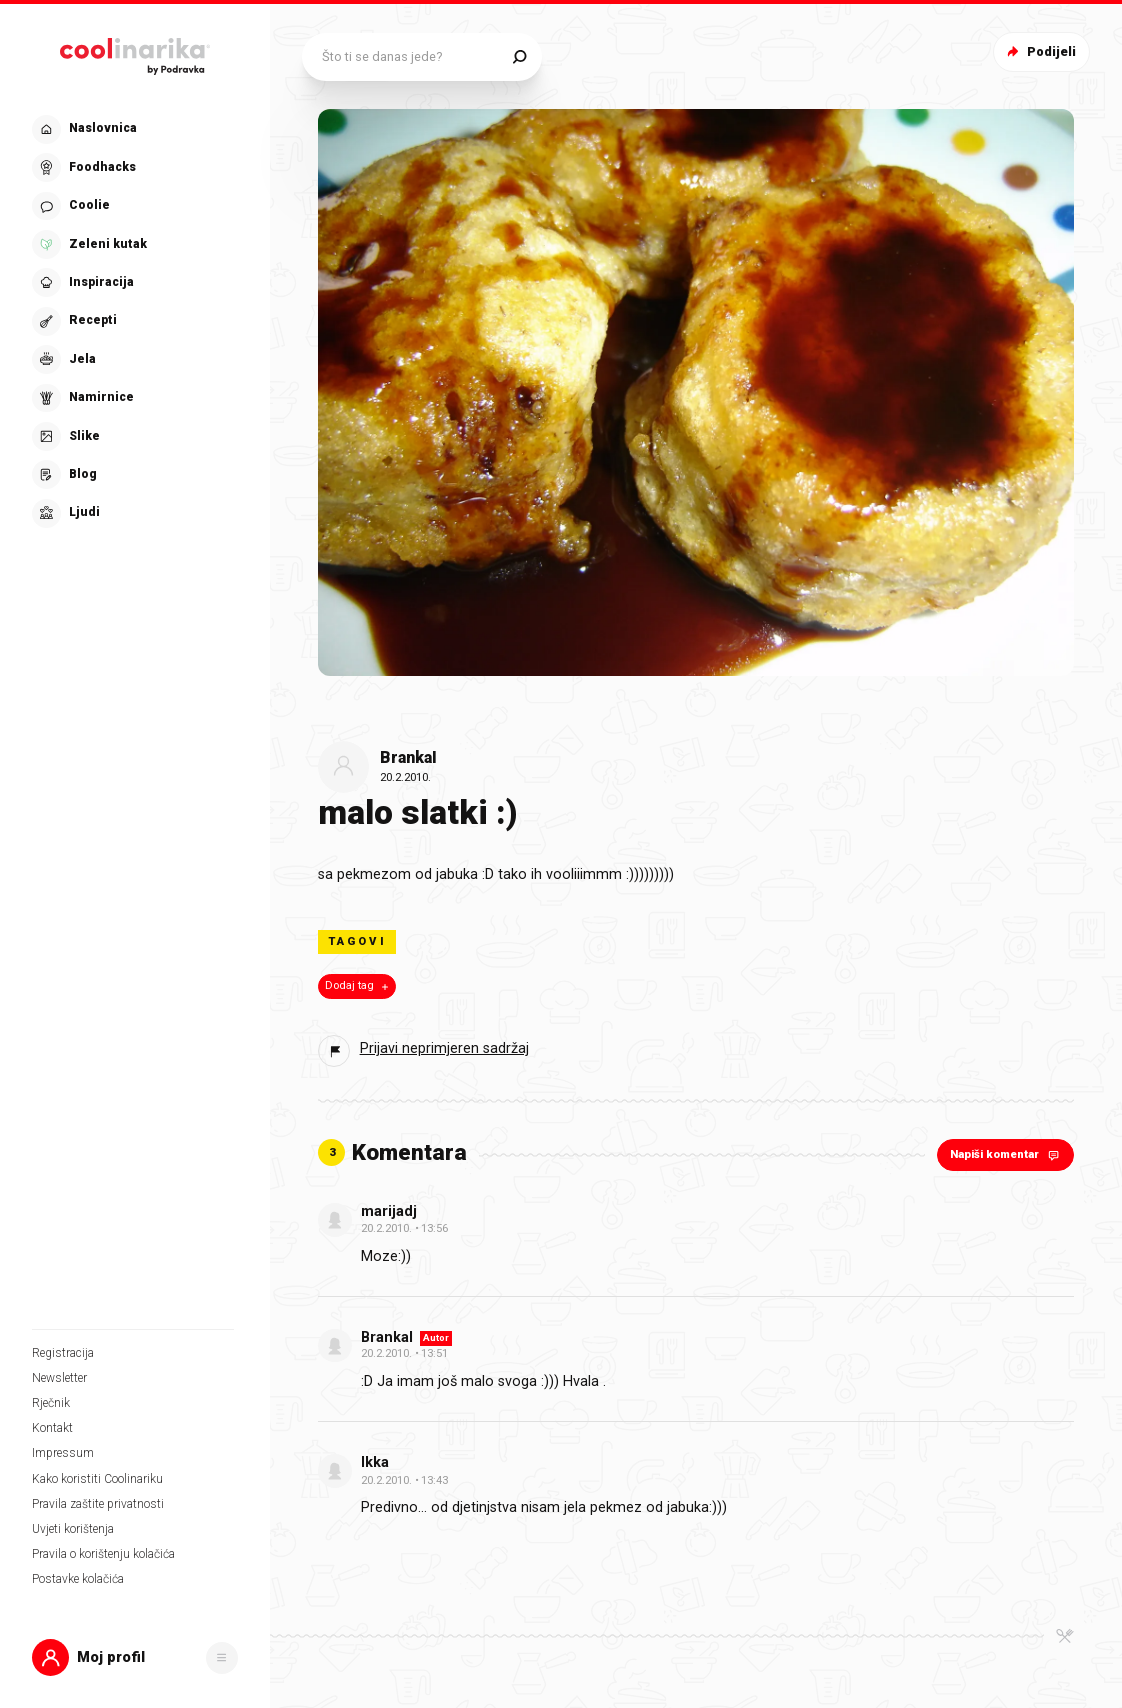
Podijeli (1039, 51)
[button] (135, 1657)
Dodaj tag (358, 986)
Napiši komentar (1006, 1154)
